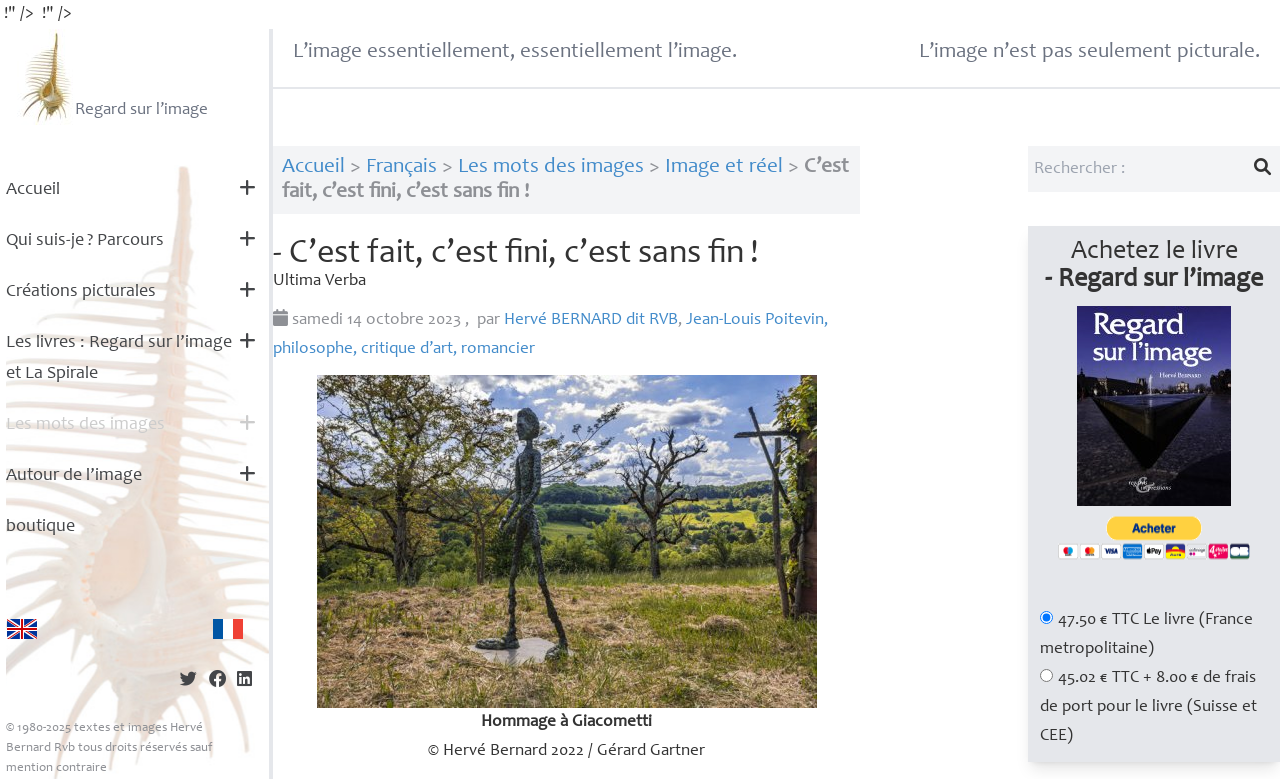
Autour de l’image (74, 476)
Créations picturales (81, 292)
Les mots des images (85, 425)
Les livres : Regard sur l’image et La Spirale (119, 358)
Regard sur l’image (112, 77)
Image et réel (724, 167)
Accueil (33, 190)
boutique (40, 527)
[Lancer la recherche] (1263, 169)
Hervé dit (591, 320)
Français (401, 167)
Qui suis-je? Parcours (85, 241)
